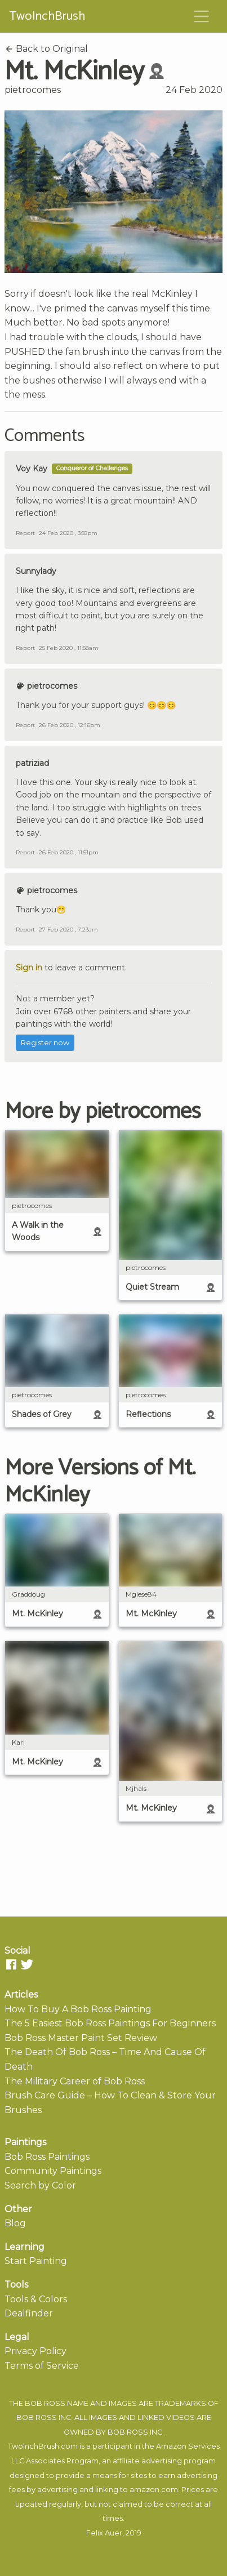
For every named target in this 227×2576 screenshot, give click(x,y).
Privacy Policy (35, 2351)
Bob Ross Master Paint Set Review (81, 2038)
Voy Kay (31, 468)
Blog (15, 2223)
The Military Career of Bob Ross (75, 2081)
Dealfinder (29, 2313)
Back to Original (46, 48)
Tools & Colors (36, 2299)
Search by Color (40, 2185)
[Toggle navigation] (201, 16)
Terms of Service (42, 2365)
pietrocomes (33, 89)
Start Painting (36, 2261)
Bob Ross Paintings (47, 2156)
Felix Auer (104, 2533)
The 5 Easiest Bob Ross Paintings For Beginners (110, 2023)
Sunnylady (36, 571)
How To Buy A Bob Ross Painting (78, 2009)
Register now (45, 1043)
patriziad (32, 763)
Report (25, 533)
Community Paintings (53, 2170)
